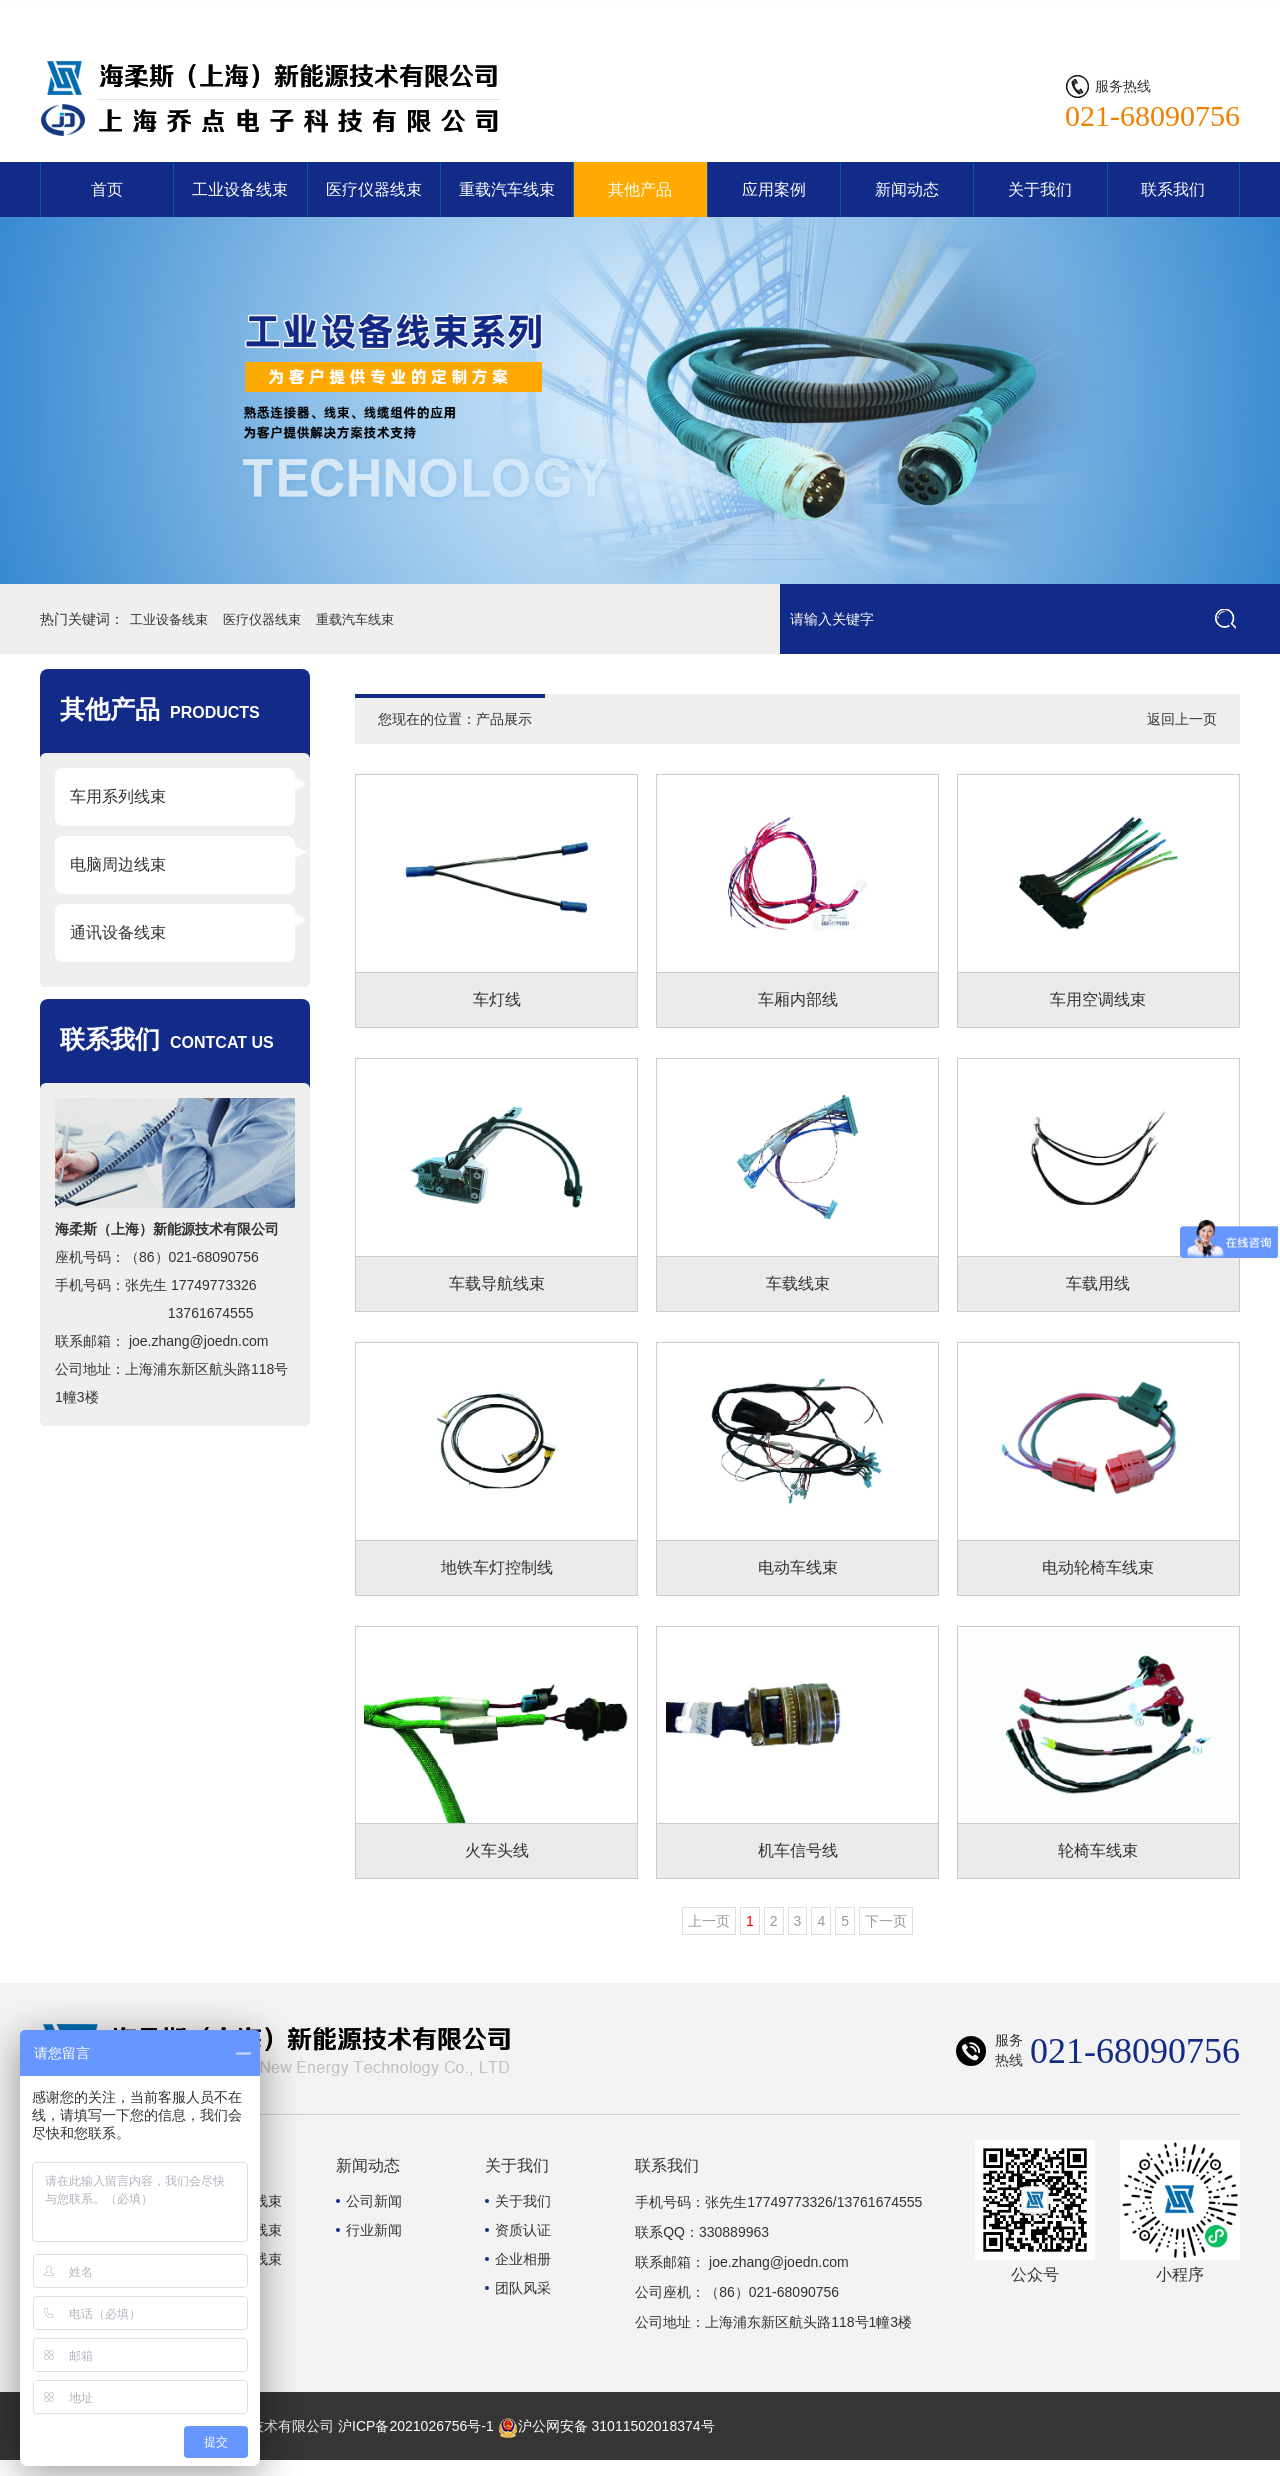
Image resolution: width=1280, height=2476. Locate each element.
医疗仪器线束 (374, 189)
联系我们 (1202, 15)
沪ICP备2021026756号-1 (416, 2442)
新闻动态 (907, 189)
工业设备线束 (240, 189)
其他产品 (640, 189)
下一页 (886, 1937)
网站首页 (1122, 15)
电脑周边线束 (118, 864)
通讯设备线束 (118, 932)
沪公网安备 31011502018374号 (606, 2442)
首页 (107, 189)
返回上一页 (1182, 719)
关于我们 (1040, 189)
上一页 (709, 1937)
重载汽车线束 (507, 189)
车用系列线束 (118, 796)
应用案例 (774, 189)
